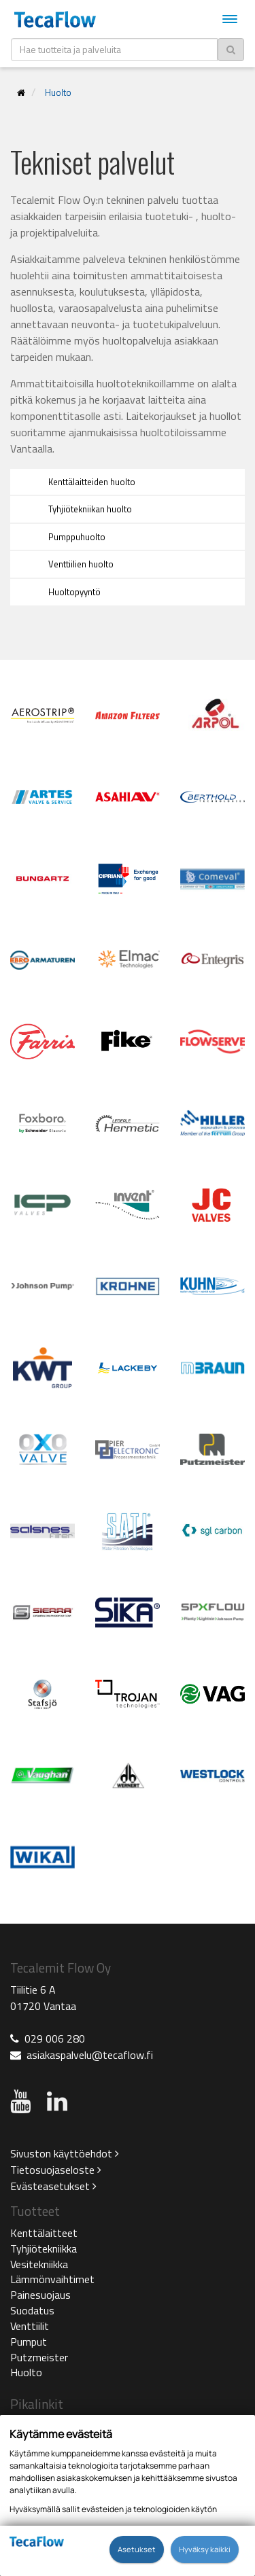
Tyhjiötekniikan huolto (90, 509)
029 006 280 (54, 2038)
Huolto (58, 92)
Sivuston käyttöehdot (64, 2153)
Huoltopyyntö (74, 592)
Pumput (28, 2341)
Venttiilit (29, 2326)
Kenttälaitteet (44, 2233)
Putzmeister (39, 2357)
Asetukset (137, 2549)
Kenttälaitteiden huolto (91, 482)
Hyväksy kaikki (205, 2549)
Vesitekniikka (39, 2264)
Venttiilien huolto (81, 564)
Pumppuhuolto (76, 537)
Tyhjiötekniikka (43, 2248)
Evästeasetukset (53, 2186)
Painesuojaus (40, 2295)
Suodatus (32, 2310)
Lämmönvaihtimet (52, 2279)
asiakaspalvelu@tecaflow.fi (90, 2055)
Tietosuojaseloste (55, 2170)
